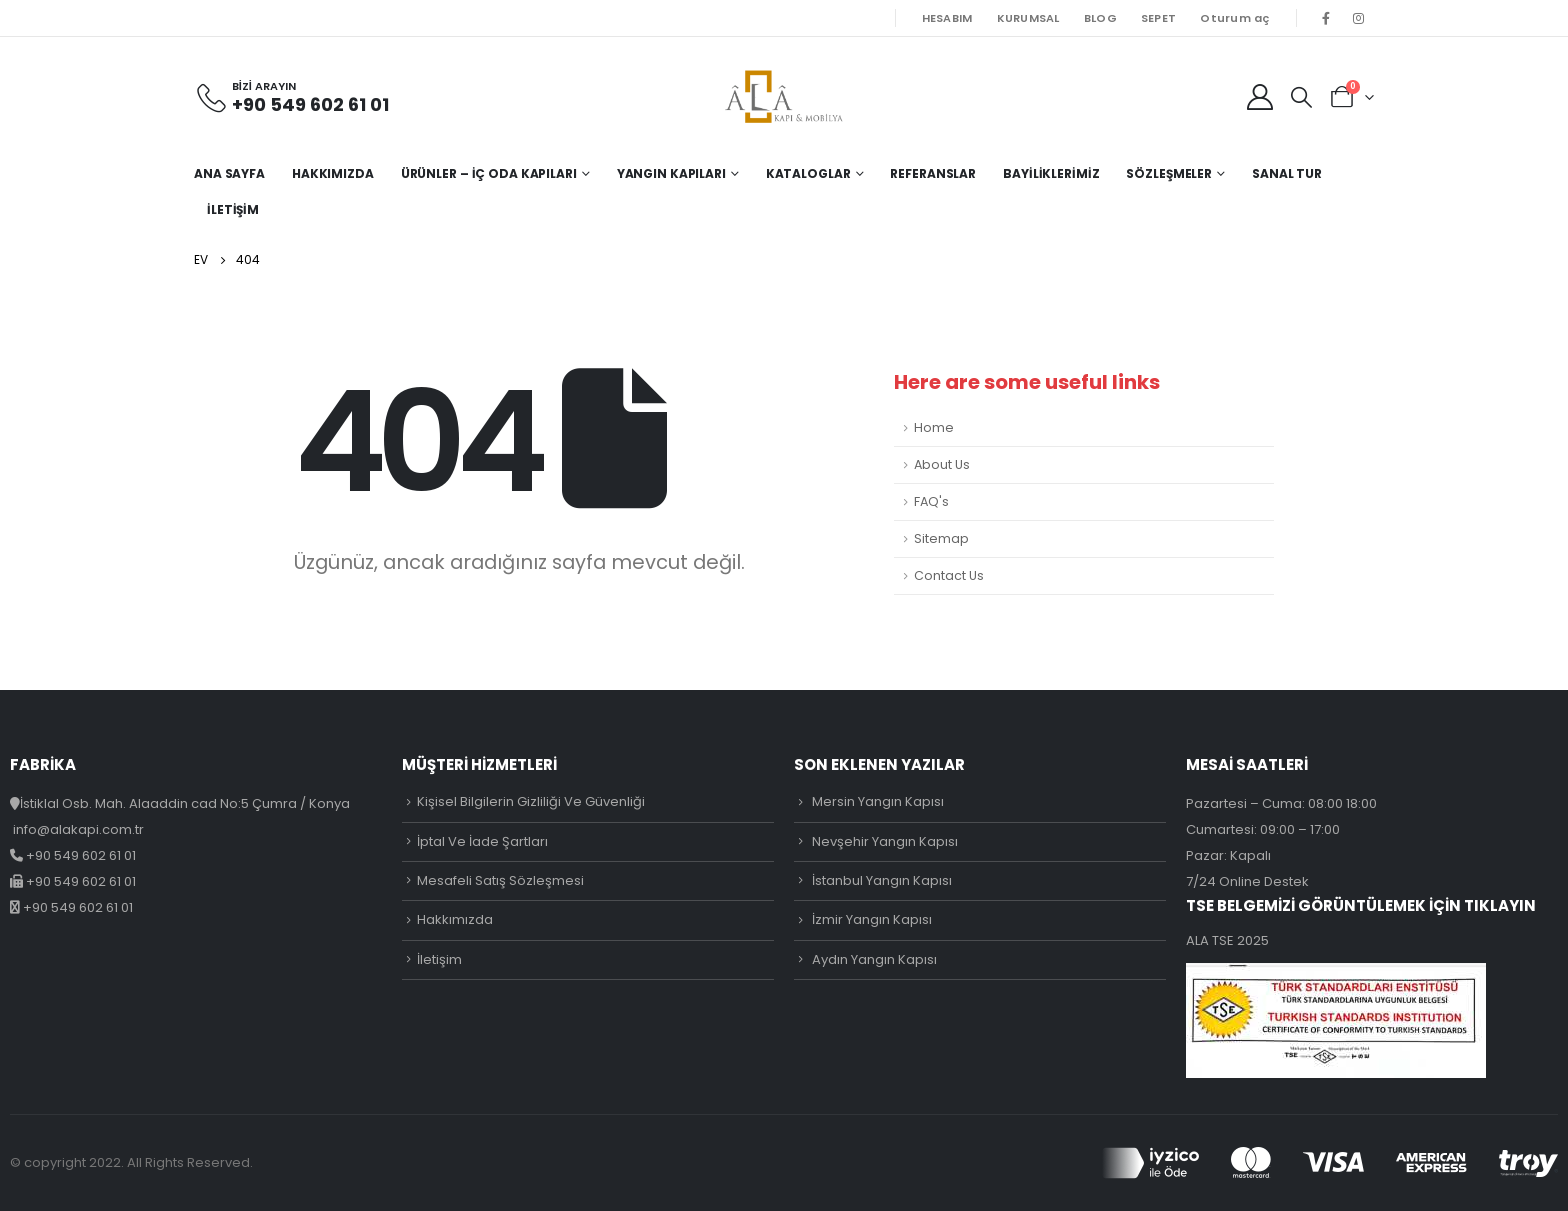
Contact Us (949, 575)
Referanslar (933, 173)
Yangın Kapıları (671, 173)
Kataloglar (808, 173)
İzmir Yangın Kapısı (872, 919)
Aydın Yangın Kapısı (874, 959)
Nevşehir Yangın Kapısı (885, 841)
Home (934, 427)
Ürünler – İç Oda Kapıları (489, 173)
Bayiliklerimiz (1051, 173)
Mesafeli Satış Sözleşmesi (500, 880)
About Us (942, 464)
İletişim (233, 209)
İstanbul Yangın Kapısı (882, 880)
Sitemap (941, 538)
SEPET (1158, 18)
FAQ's (931, 501)
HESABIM (947, 18)
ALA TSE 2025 (1227, 940)
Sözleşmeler (1169, 173)
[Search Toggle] (1301, 97)
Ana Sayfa (229, 173)
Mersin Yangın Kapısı (878, 801)
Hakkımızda (333, 173)
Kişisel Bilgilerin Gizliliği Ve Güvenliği (531, 801)
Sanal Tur (1287, 173)
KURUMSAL (1028, 18)
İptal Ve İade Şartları (482, 841)
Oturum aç (1234, 18)
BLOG (1100, 18)
